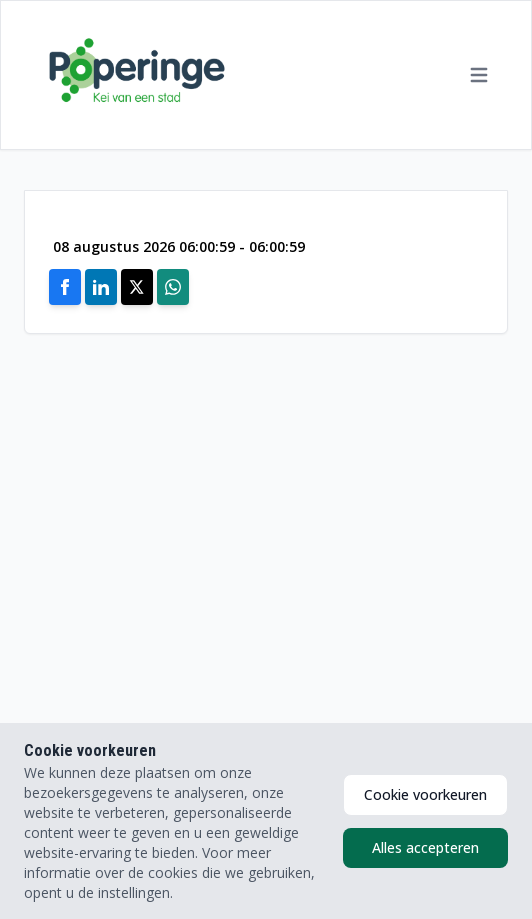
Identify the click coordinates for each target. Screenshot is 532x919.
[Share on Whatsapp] (173, 287)
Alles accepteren (425, 847)
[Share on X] (137, 287)
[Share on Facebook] (65, 287)
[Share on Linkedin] (101, 287)
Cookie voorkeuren (425, 794)
